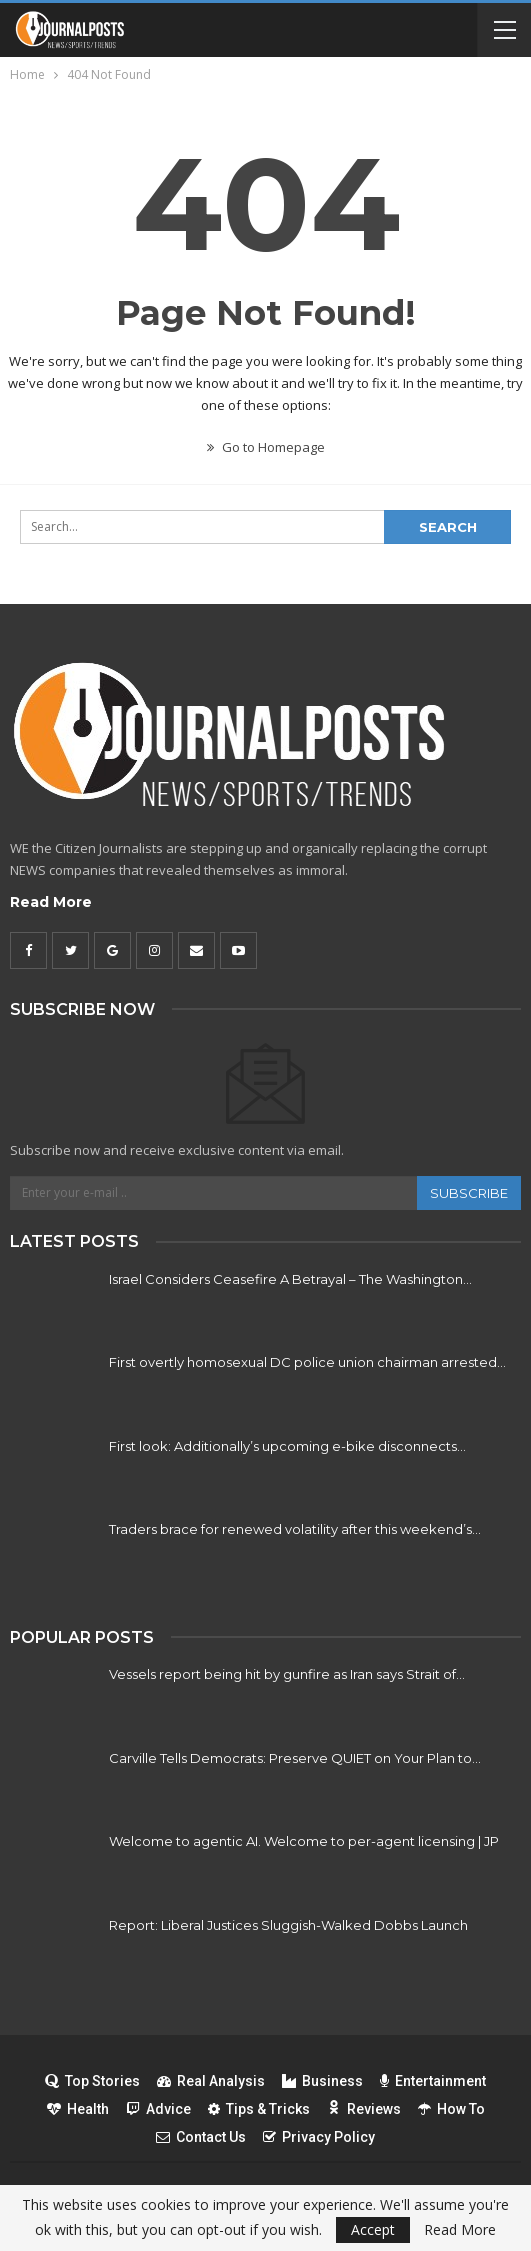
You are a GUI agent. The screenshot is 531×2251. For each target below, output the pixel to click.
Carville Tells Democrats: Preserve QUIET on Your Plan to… (295, 1758)
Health (78, 2109)
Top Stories (92, 2081)
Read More (51, 902)
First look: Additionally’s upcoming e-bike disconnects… (287, 1446)
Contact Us (201, 2137)
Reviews (364, 2109)
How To (451, 2109)
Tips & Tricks (259, 2109)
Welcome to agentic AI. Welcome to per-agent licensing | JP (304, 1841)
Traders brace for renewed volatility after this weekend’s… (295, 1529)
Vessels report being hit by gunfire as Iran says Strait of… (287, 1674)
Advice (158, 2109)
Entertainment (433, 2081)
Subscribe (469, 1193)
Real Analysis (211, 2081)
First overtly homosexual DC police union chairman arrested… (307, 1362)
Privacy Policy (319, 2137)
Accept (373, 2229)
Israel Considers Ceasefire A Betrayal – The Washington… (290, 1279)
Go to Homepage (266, 447)
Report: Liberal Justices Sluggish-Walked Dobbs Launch (288, 1925)
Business (322, 2081)
